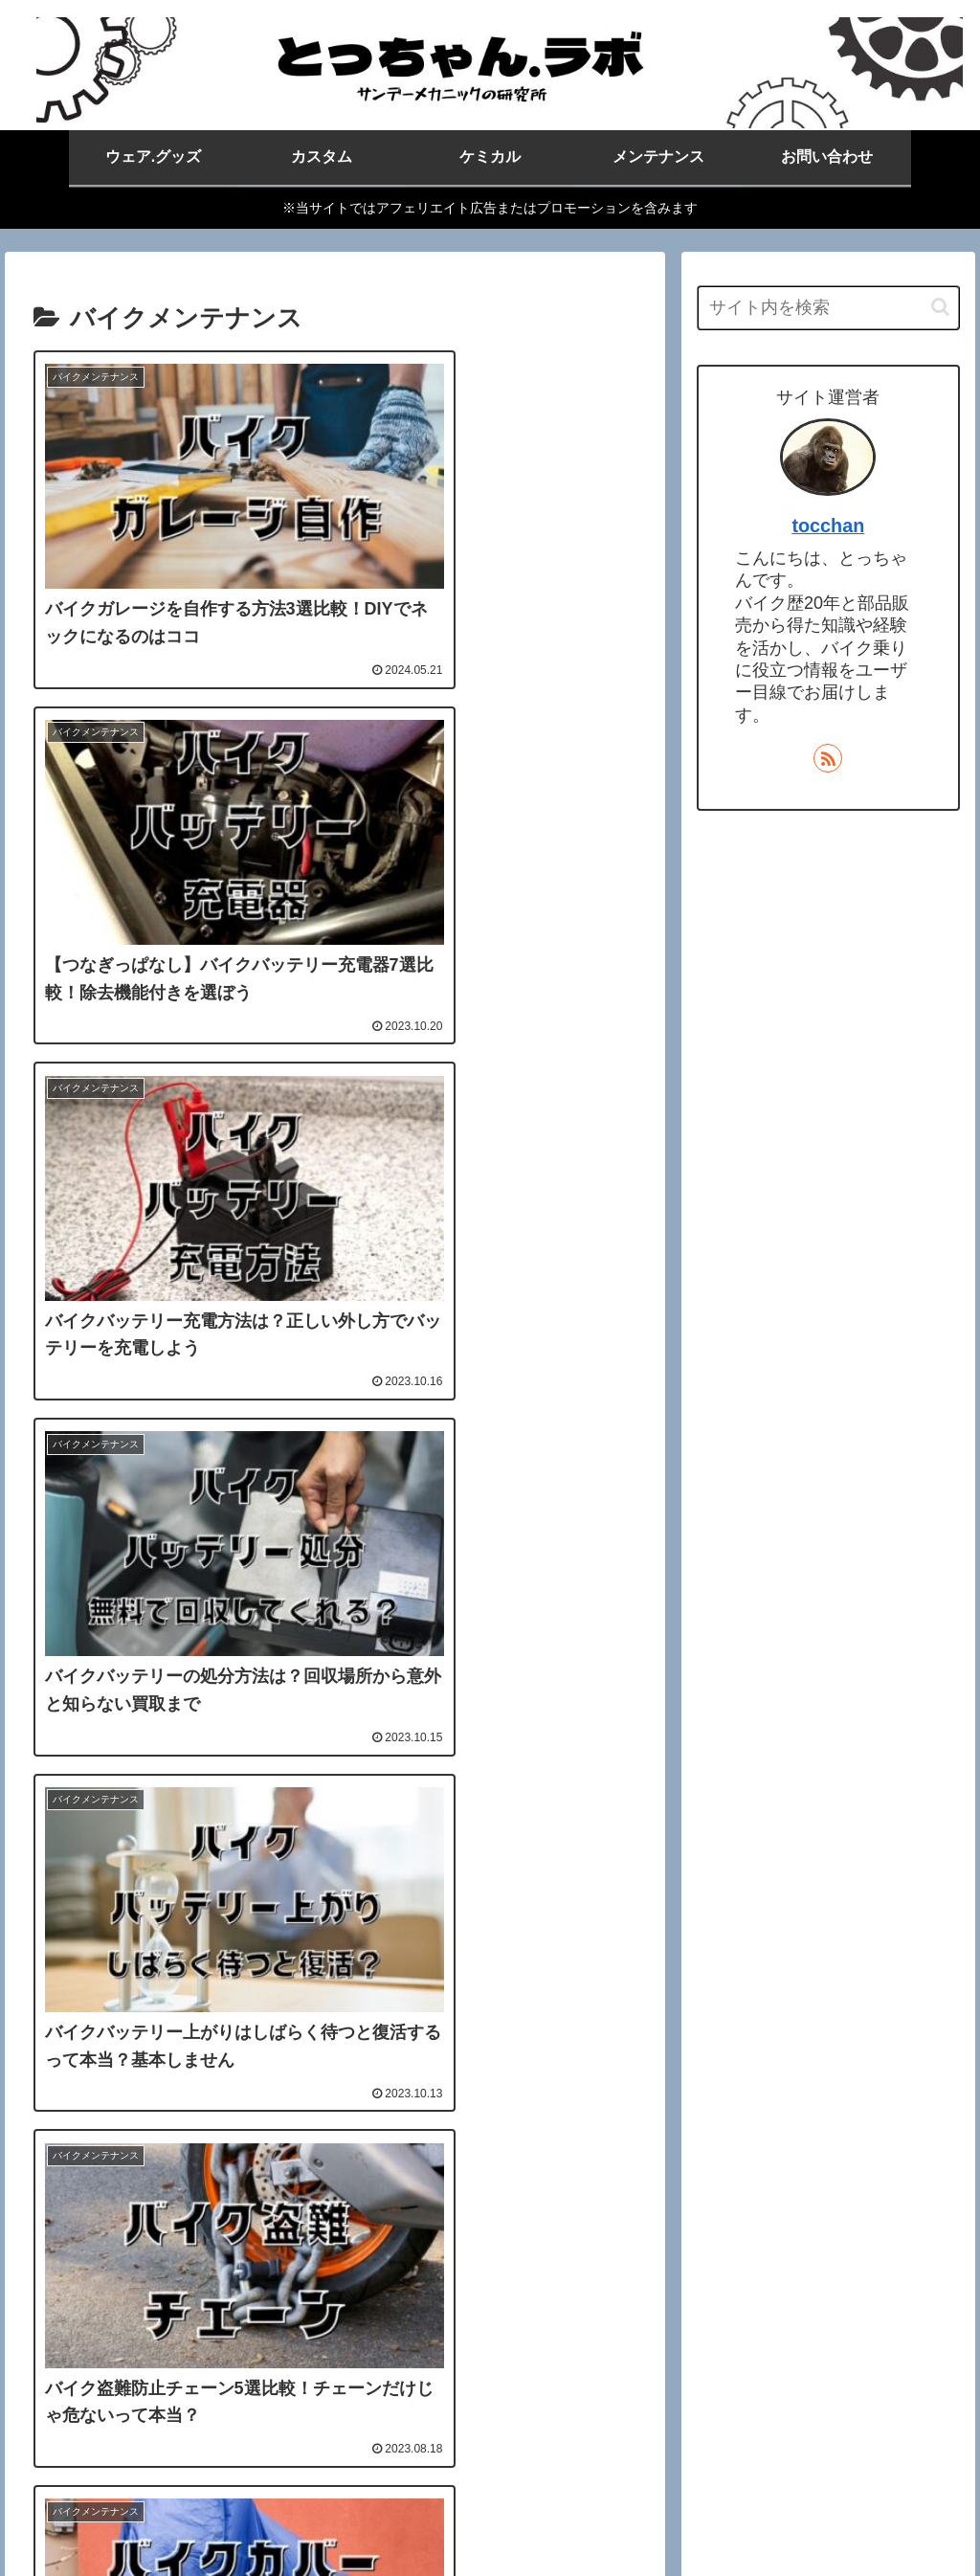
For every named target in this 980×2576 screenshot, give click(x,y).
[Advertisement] (334, 2069)
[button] (940, 307)
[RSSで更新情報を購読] (827, 758)
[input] (828, 307)
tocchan (827, 525)
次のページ (335, 2261)
